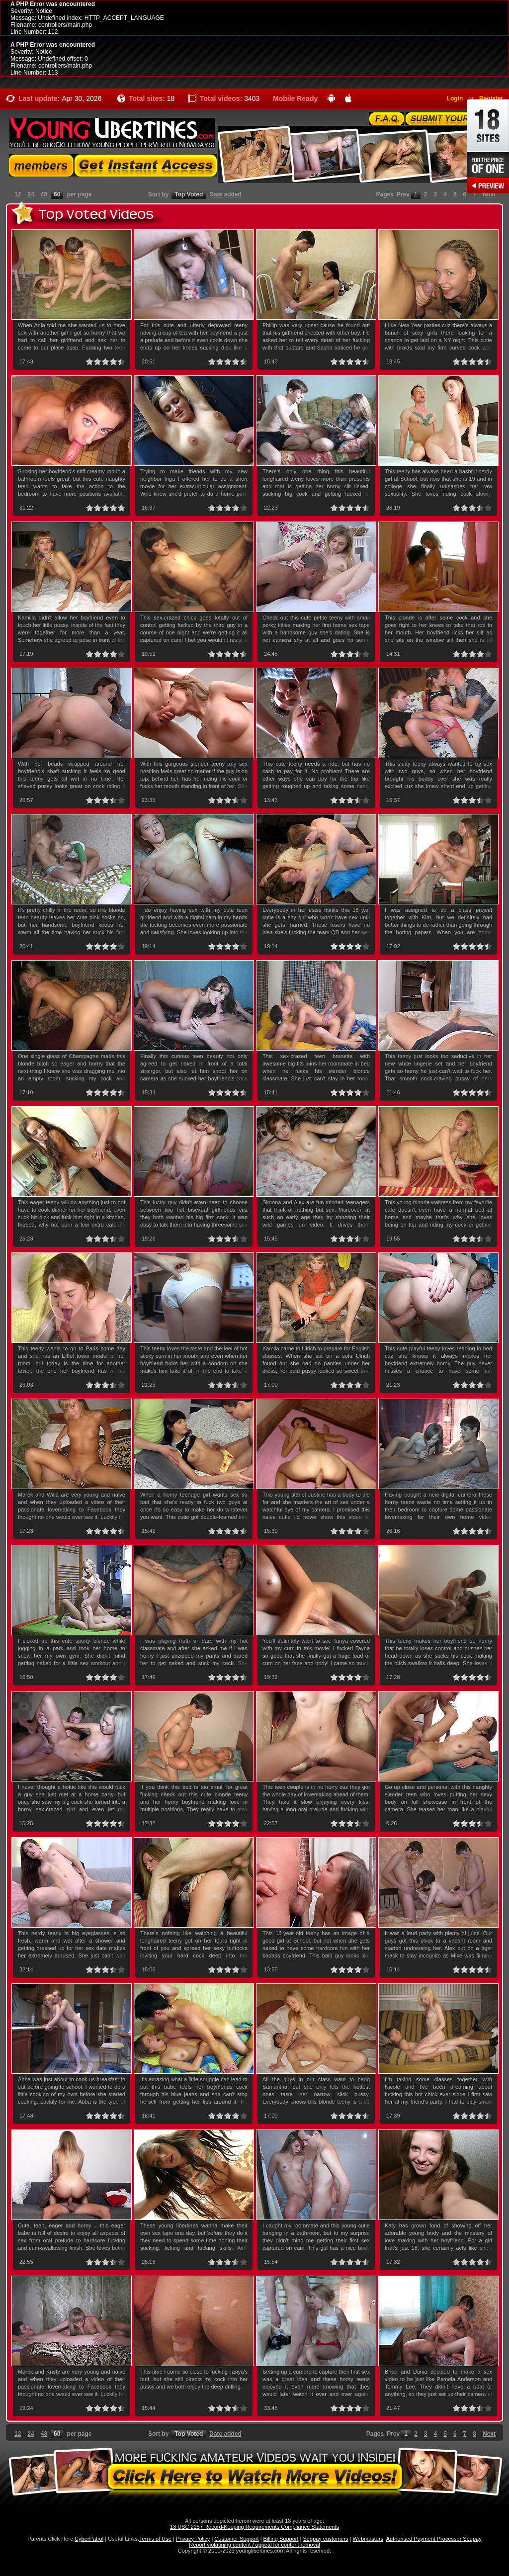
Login (455, 98)
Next (489, 194)
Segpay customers (325, 2539)
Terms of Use (155, 2539)
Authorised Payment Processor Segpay (434, 2539)
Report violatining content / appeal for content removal (254, 2545)
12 (17, 194)
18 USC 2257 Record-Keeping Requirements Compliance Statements (254, 2527)
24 (30, 194)
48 (44, 194)
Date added (225, 194)
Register (491, 98)
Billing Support (281, 2539)
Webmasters (368, 2539)
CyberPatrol (89, 2539)
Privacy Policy (193, 2539)
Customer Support (236, 2539)
